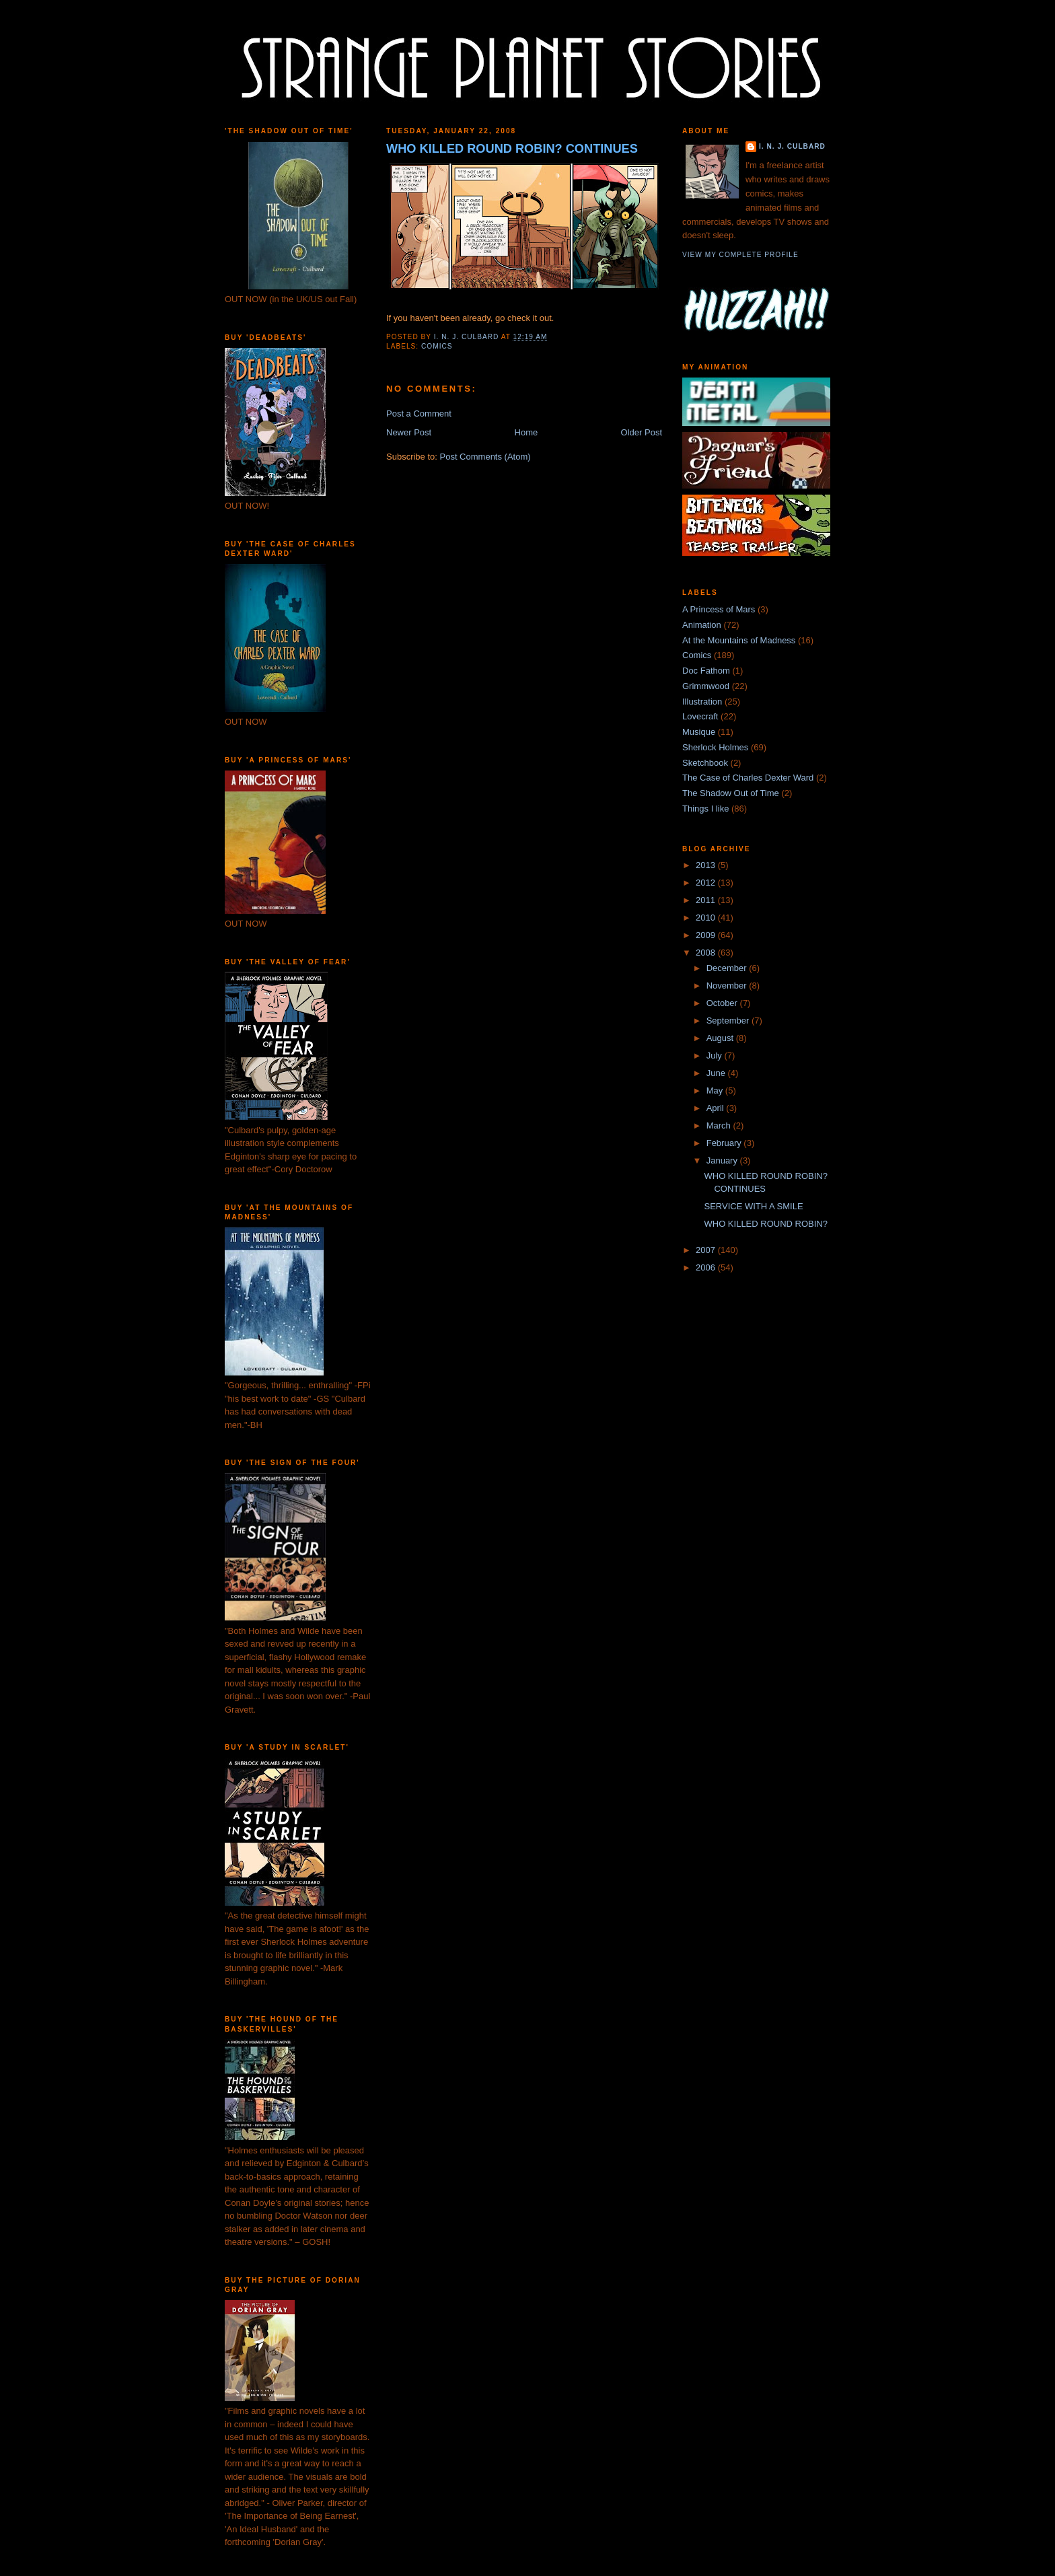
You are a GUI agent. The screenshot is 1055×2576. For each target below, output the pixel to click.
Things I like (705, 808)
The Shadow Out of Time (730, 793)
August (721, 1038)
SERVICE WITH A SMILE (753, 1206)
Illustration (702, 701)
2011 (707, 900)
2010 (707, 918)
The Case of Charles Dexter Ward (747, 778)
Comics (437, 346)
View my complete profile (740, 254)
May (715, 1090)
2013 (707, 865)
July (715, 1055)
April (716, 1108)
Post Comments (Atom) (485, 457)
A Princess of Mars (718, 609)
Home (526, 432)
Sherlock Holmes (715, 747)
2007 (707, 1250)
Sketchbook (705, 763)
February (725, 1143)
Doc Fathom (706, 671)
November (728, 985)
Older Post (641, 432)
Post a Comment (418, 413)
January (723, 1160)
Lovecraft (700, 716)
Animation (701, 625)
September (729, 1020)
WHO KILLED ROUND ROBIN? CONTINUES (512, 148)
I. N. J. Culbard (792, 146)
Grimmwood (705, 686)
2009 (707, 935)
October (723, 1003)
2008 (707, 952)
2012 (707, 883)
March (719, 1125)
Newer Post (408, 432)
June (717, 1073)
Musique (698, 732)
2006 (707, 1267)
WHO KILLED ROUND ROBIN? (765, 1224)
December (728, 968)
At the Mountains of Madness (738, 640)
